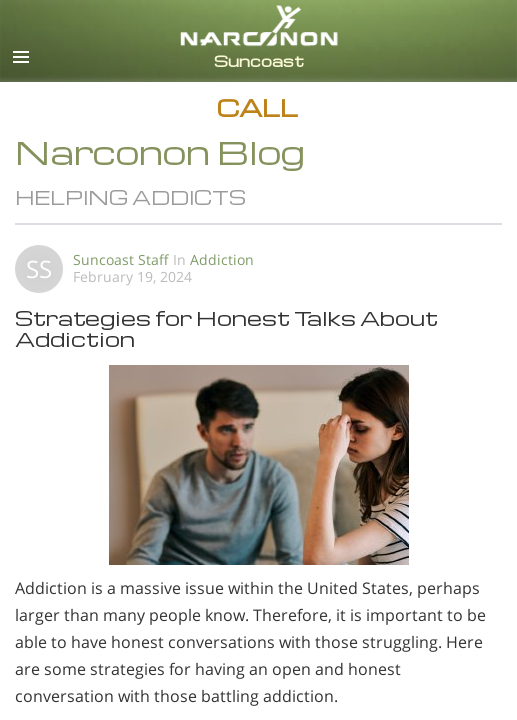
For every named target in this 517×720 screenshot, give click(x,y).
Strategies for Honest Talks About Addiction (226, 328)
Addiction (222, 259)
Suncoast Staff (121, 259)
